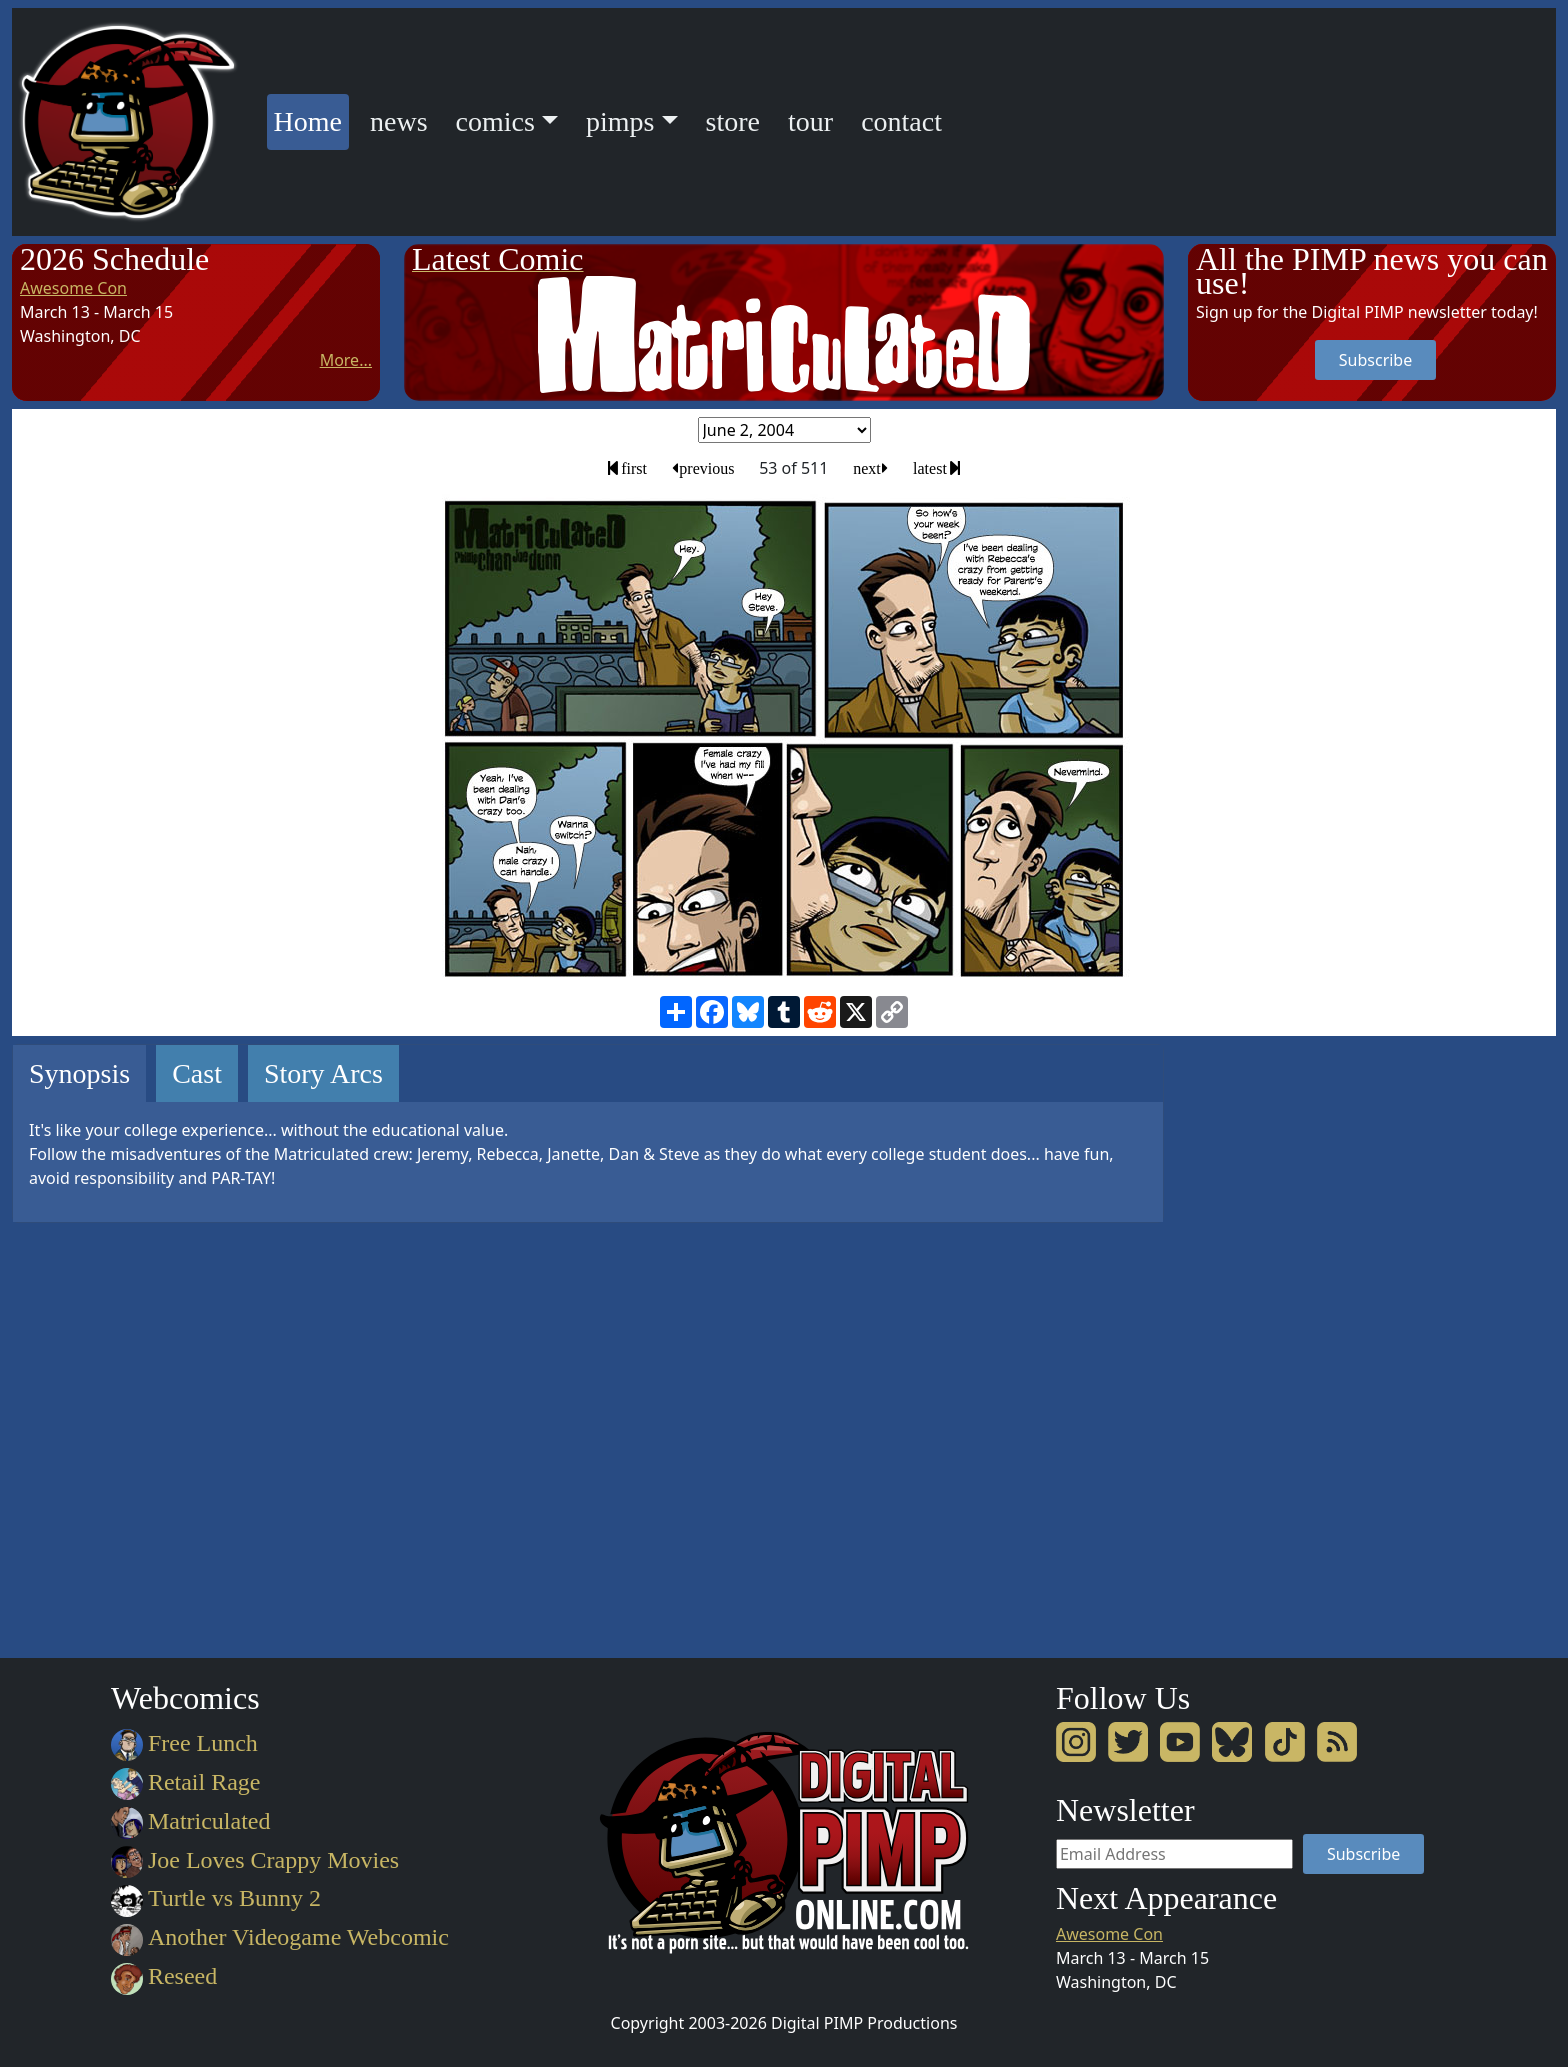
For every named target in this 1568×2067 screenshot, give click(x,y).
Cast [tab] (197, 1073)
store (733, 121)
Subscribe (1375, 360)
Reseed (164, 1976)
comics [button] (495, 121)
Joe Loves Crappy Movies (255, 1860)
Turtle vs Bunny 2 (216, 1898)
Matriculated (190, 1821)
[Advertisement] (1268, 1344)
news (399, 121)
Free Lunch (184, 1743)
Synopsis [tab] (79, 1073)
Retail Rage (185, 1782)
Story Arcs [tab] (323, 1073)
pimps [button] (620, 121)
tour (810, 121)
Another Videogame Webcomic (280, 1937)
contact (901, 121)
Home (311, 118)
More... (346, 360)
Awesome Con (73, 288)
